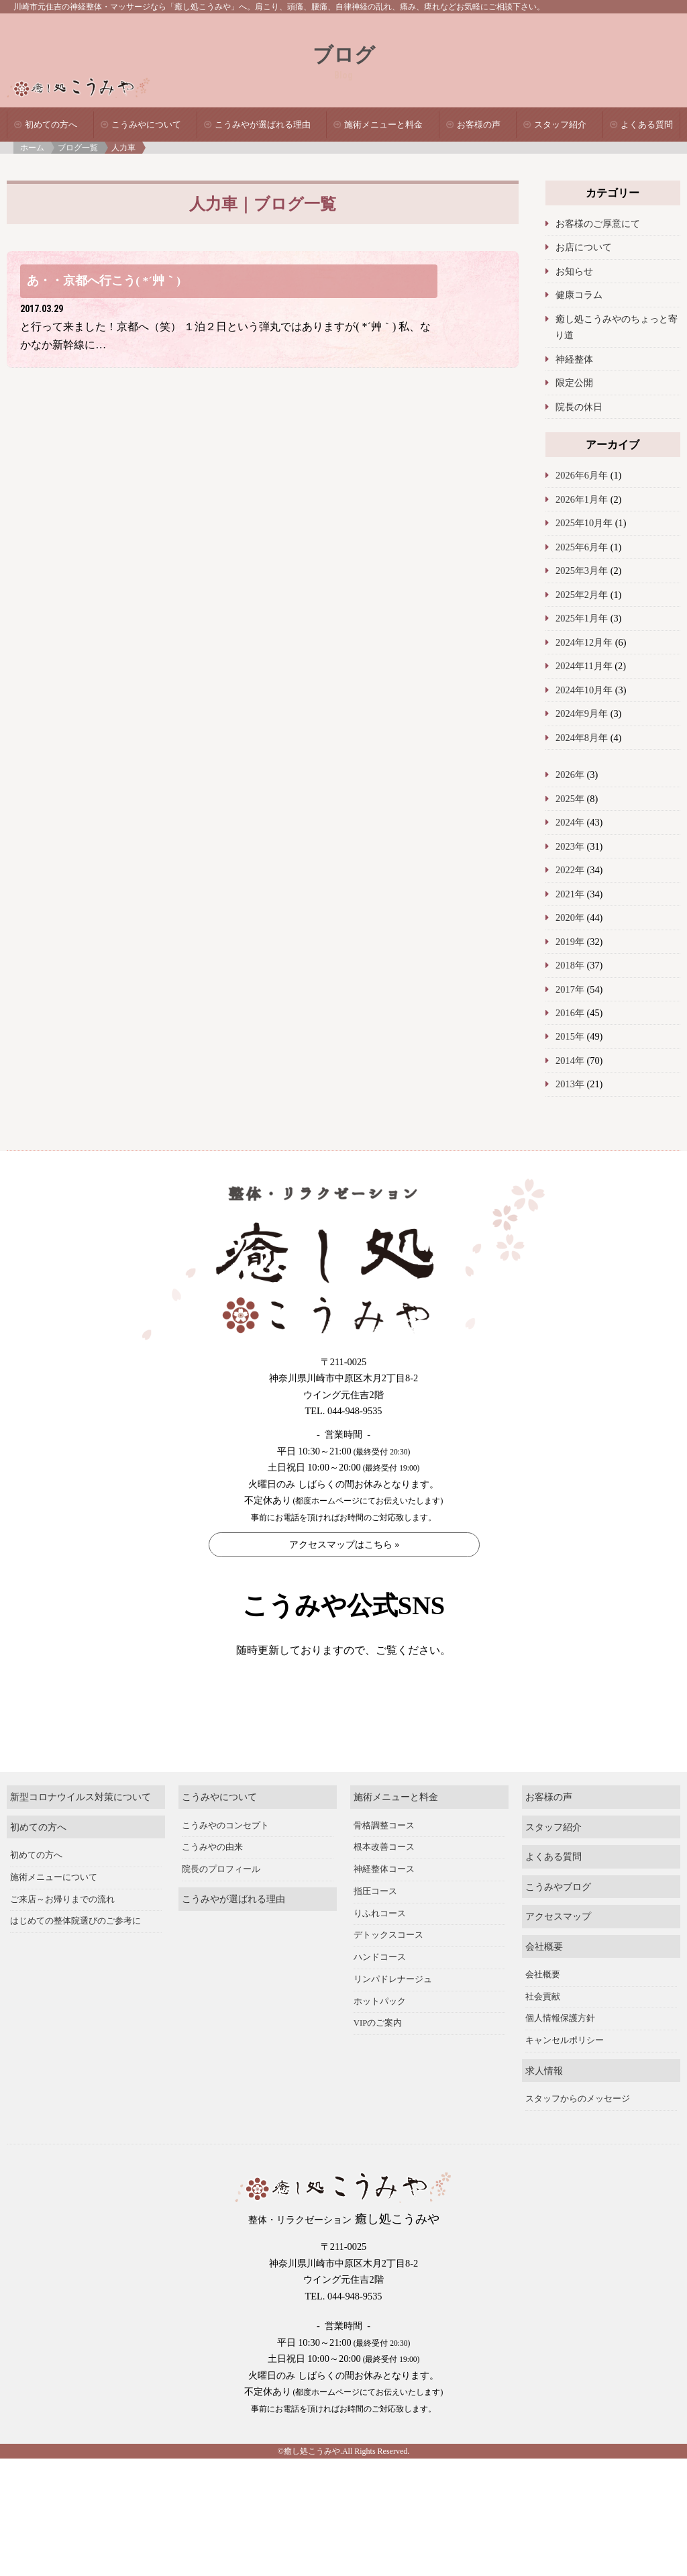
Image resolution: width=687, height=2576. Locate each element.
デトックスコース (388, 1968)
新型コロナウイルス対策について (80, 1830)
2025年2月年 (582, 594)
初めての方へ (51, 124)
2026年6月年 (582, 475)
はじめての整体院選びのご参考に (75, 1954)
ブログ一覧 (78, 147)
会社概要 (544, 1980)
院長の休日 (579, 406)
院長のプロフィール (221, 1903)
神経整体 (574, 359)
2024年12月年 (584, 642)
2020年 (570, 917)
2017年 (570, 989)
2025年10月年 (584, 522)
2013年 (570, 1084)
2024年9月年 (582, 713)
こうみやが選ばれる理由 (263, 124)
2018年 (570, 965)
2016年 (570, 1012)
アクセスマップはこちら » (344, 1545)
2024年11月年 (584, 665)
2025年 (570, 798)
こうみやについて (146, 124)
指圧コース (375, 1925)
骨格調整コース (384, 1858)
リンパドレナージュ (393, 2013)
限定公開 (574, 382)
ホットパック (380, 2034)
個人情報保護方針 (560, 2052)
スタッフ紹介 (560, 124)
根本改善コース (384, 1880)
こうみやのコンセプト (225, 1858)
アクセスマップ (558, 1949)
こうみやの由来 (212, 1880)
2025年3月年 (582, 570)
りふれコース (380, 1946)
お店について (584, 247)
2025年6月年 (582, 547)
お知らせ (574, 271)
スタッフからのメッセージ (577, 2132)
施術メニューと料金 (383, 124)
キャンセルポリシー (564, 2074)
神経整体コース (384, 1903)
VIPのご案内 (378, 2056)
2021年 (570, 894)
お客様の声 (478, 124)
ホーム (32, 147)
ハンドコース (380, 1990)
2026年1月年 (582, 499)
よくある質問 (647, 124)
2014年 (570, 1060)
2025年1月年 (582, 618)
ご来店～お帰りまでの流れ (62, 1932)
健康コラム (579, 294)
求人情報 (544, 2103)
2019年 (570, 941)
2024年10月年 (584, 690)
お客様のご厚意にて (598, 223)
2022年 (570, 869)
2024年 (570, 822)
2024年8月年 (582, 737)
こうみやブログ (558, 1920)
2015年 (570, 1036)
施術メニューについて (53, 1911)
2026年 (570, 774)
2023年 (570, 846)
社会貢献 (542, 2029)
